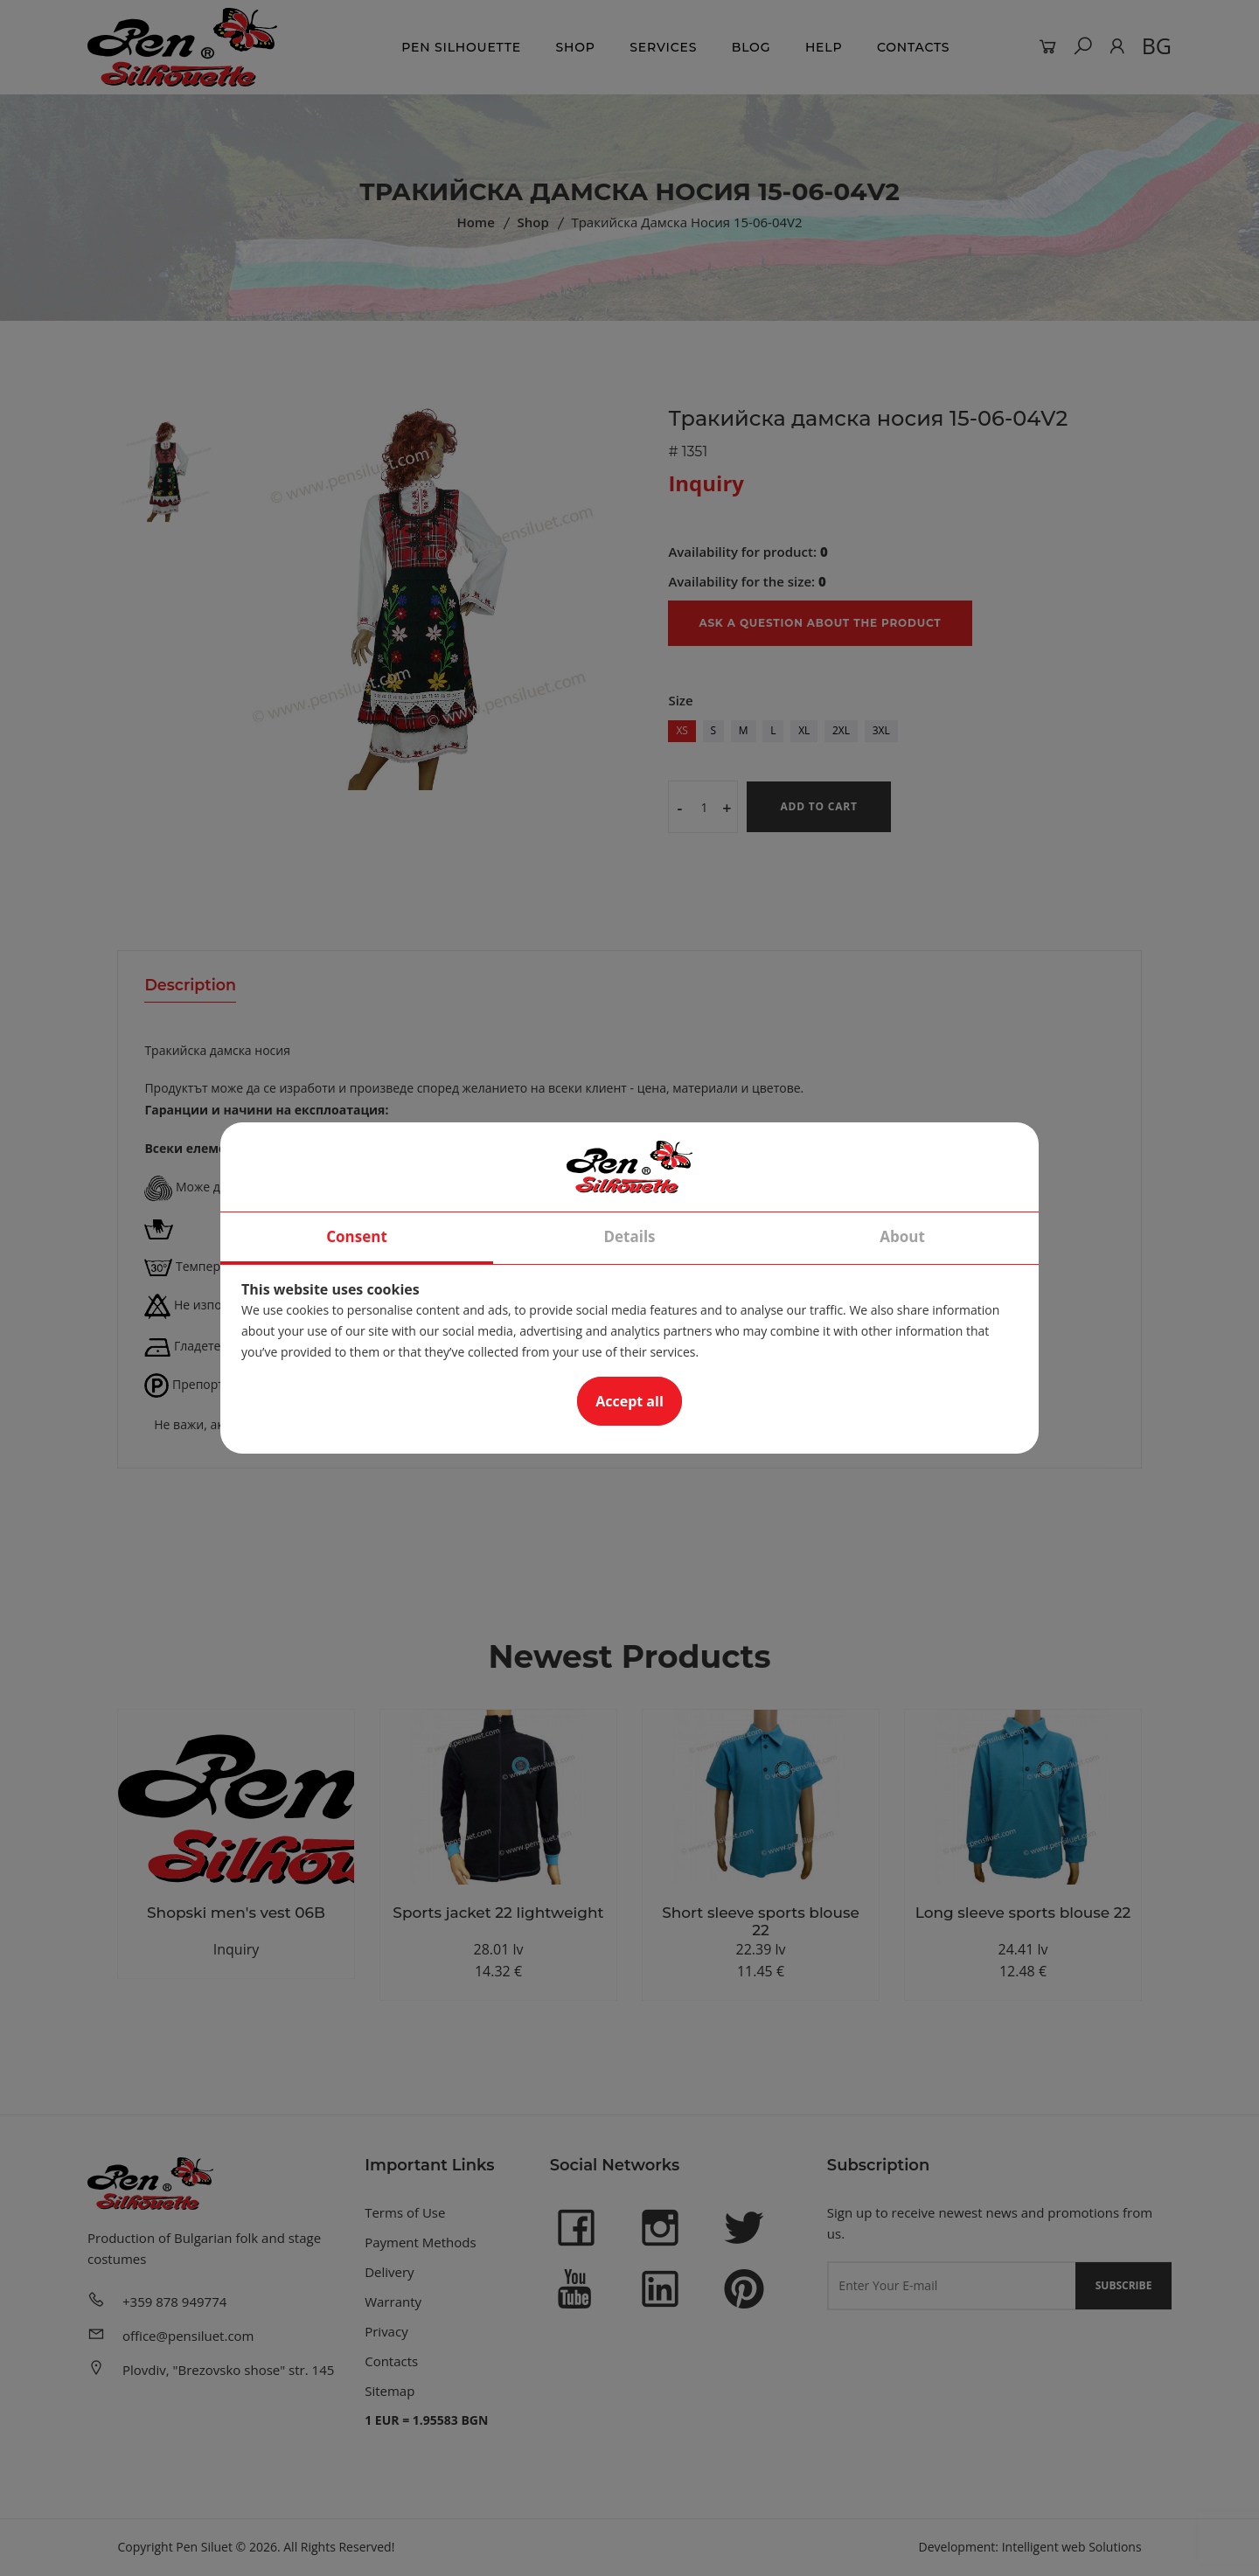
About (902, 1236)
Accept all (629, 1401)
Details (629, 1236)
